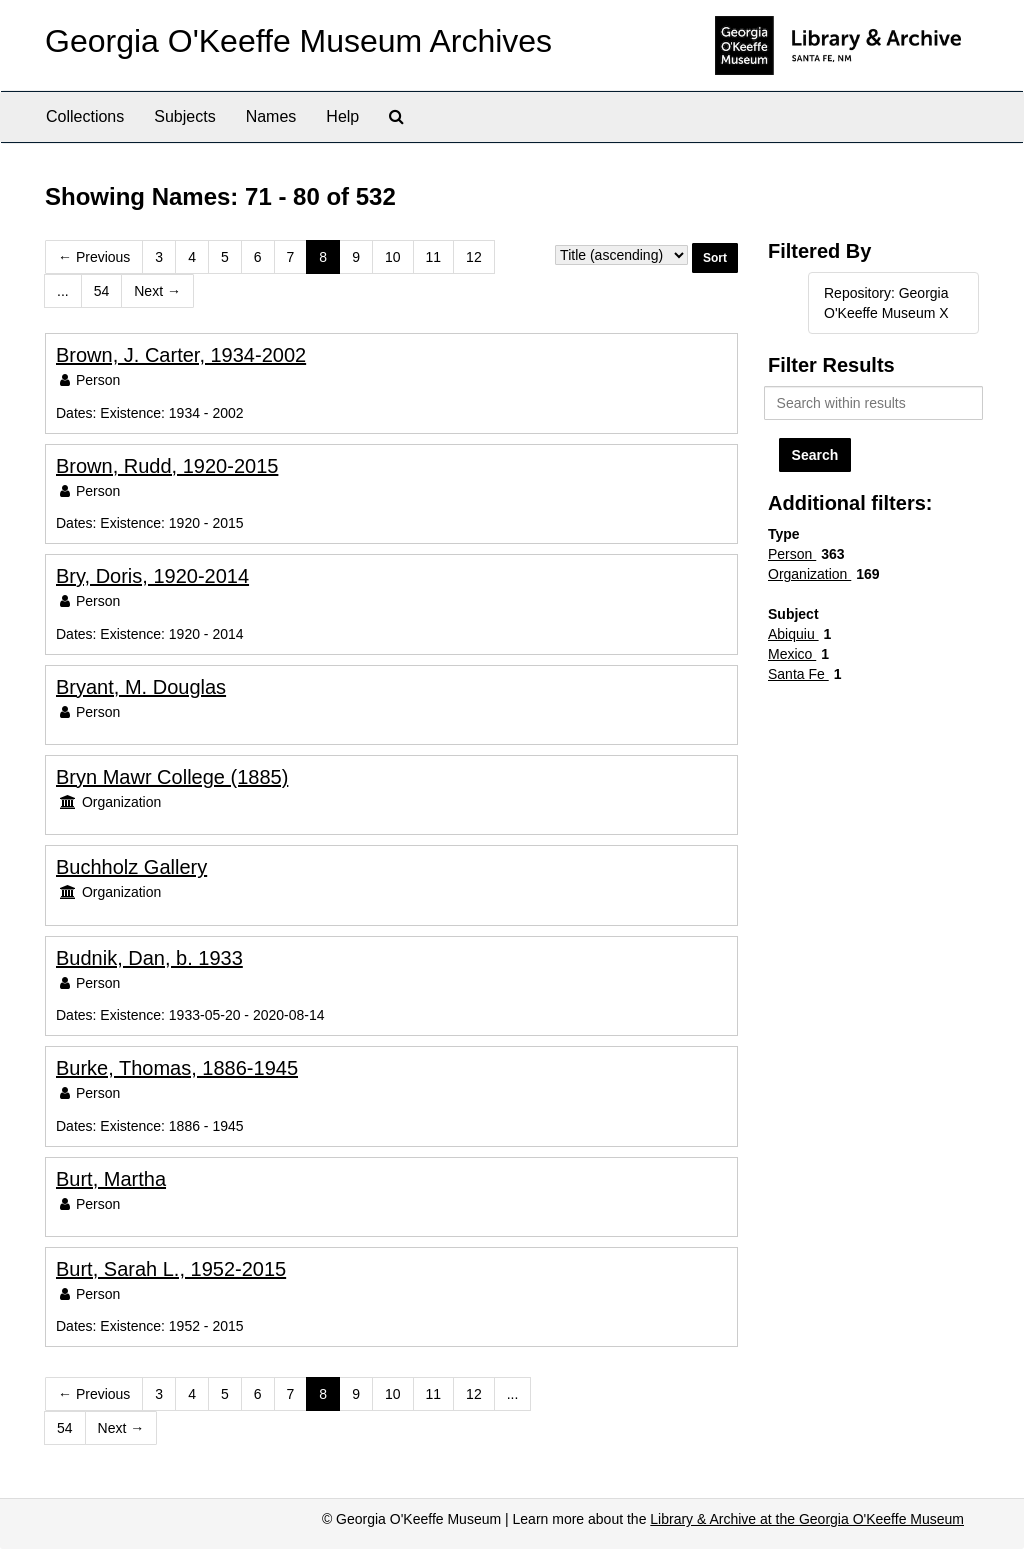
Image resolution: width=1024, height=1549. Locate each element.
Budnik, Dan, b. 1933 (149, 958)
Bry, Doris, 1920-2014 (152, 576)
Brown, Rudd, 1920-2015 (167, 466)
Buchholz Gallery (131, 867)
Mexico (792, 654)
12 (474, 257)
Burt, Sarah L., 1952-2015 (171, 1269)
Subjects (184, 116)
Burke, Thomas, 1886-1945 (177, 1068)
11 (434, 257)
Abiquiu (793, 634)
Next (157, 291)
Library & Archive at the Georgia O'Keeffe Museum (807, 1519)
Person (792, 554)
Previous (94, 257)
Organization (809, 574)
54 (102, 291)
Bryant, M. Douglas (141, 687)
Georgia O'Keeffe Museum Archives (298, 41)
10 (393, 257)
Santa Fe (798, 674)
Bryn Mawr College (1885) (172, 777)
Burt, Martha (111, 1179)
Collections (85, 116)
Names (271, 116)
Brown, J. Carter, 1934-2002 (181, 355)
